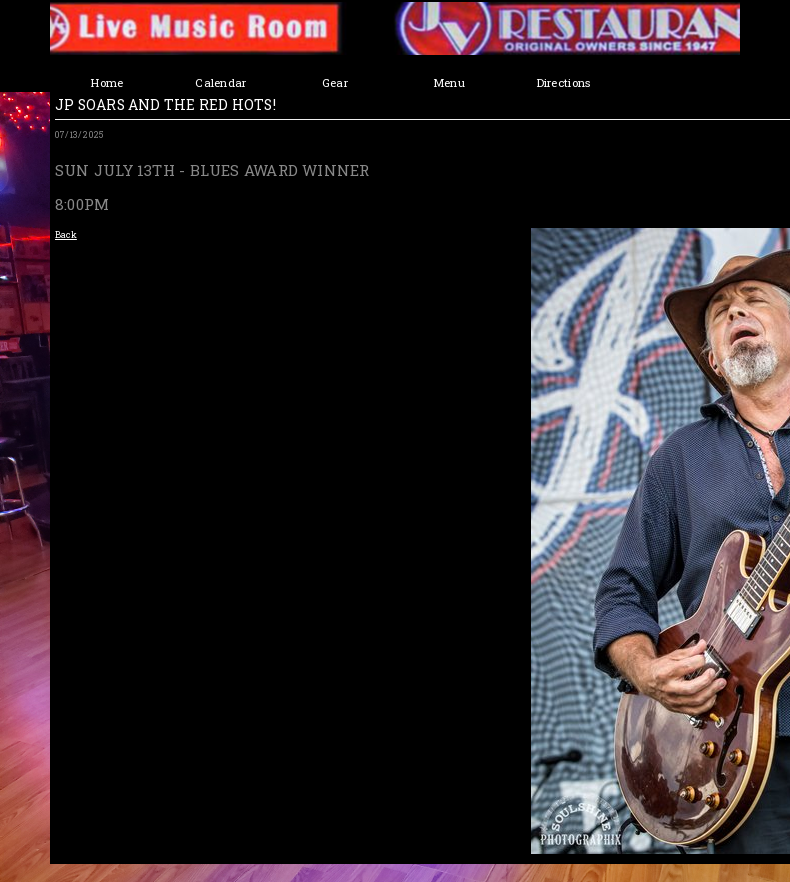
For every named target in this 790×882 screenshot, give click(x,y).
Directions (563, 82)
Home (106, 82)
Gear (335, 82)
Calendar (220, 82)
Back (66, 234)
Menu (449, 82)
